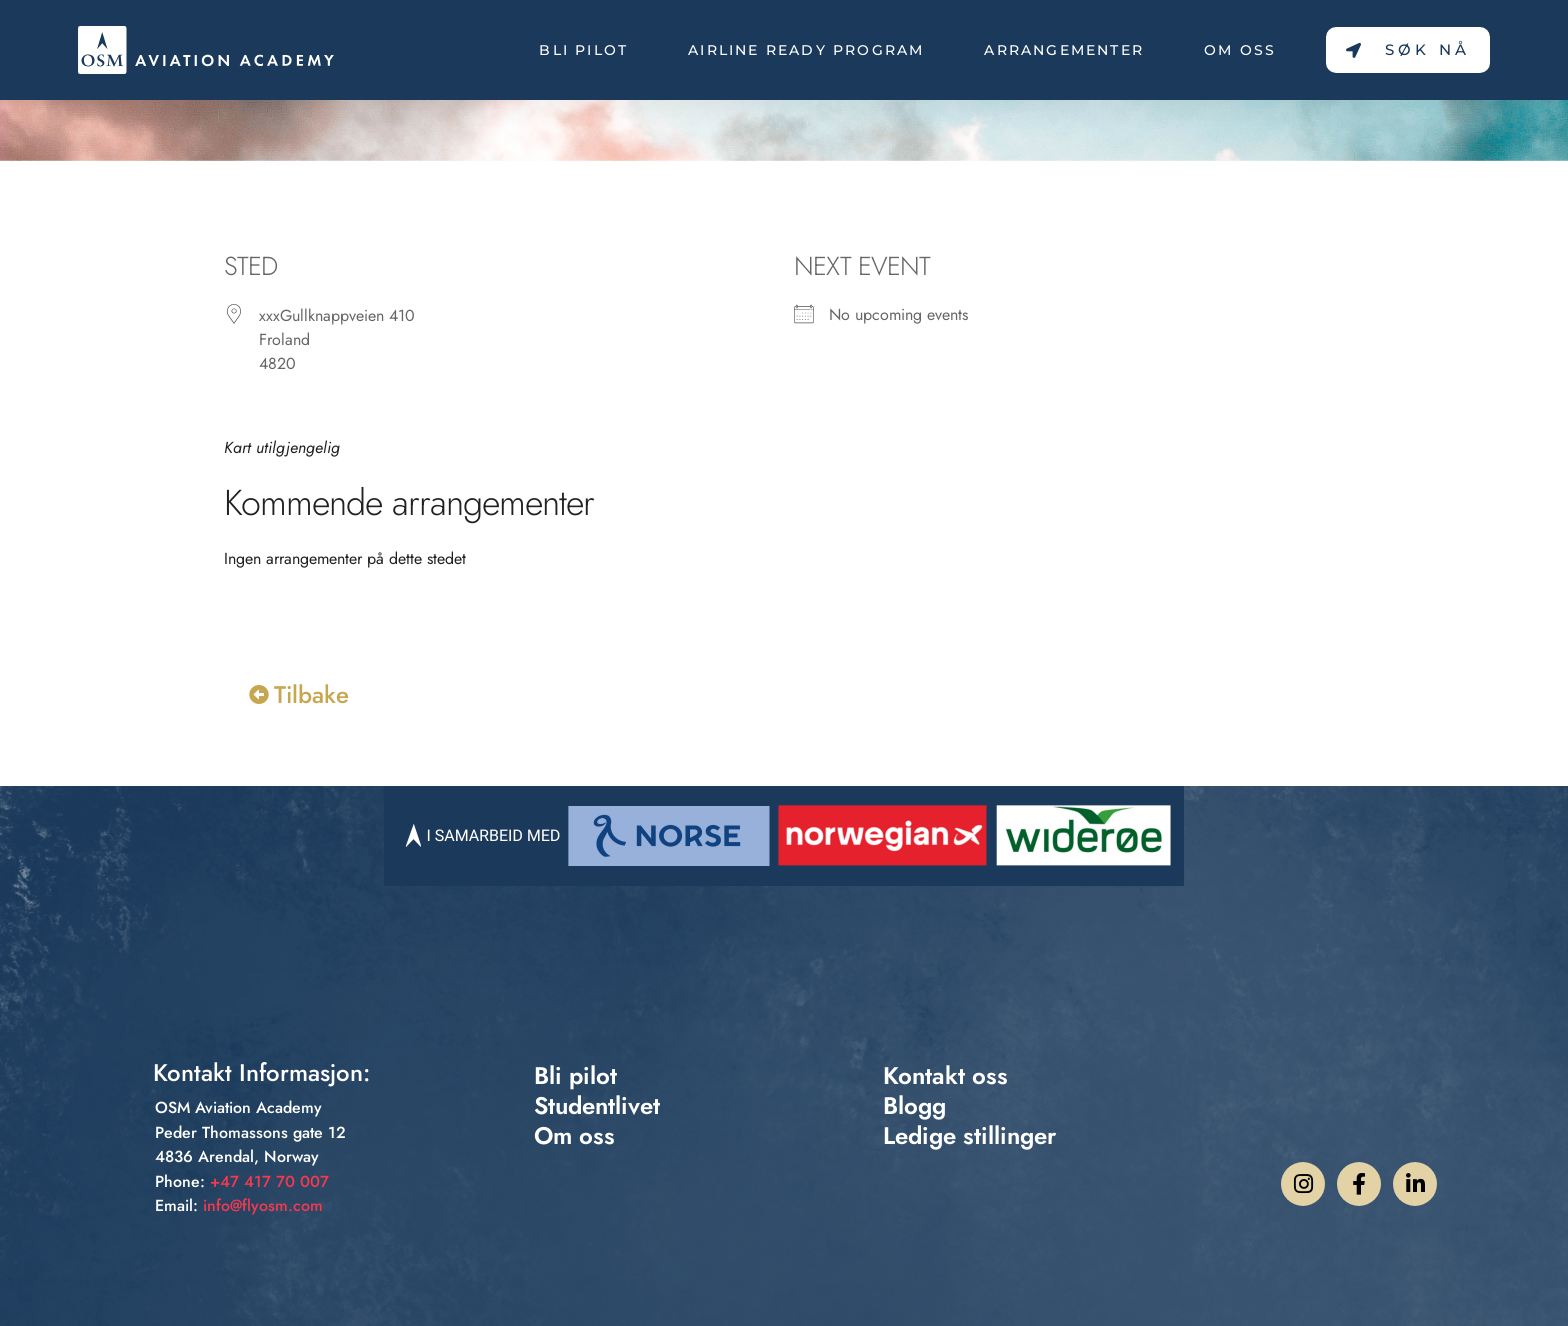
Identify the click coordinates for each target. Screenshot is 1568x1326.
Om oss (1240, 50)
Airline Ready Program (806, 50)
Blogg (914, 1106)
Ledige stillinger (969, 1136)
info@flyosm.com (263, 1205)
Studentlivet (597, 1106)
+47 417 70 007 (269, 1181)
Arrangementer (1064, 50)
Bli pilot (583, 50)
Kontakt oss (945, 1076)
